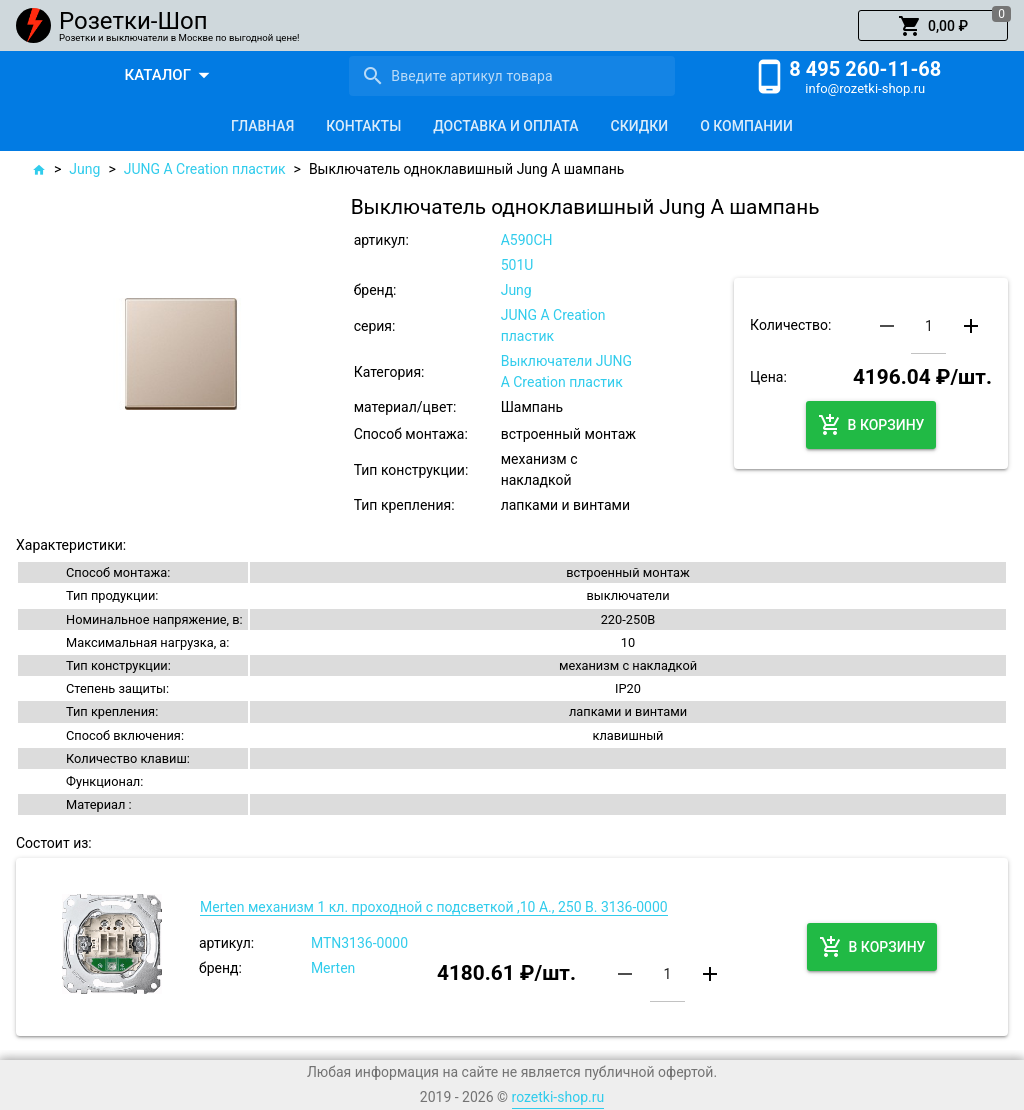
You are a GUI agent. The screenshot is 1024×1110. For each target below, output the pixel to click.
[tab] (262, 126)
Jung (84, 169)
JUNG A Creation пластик (205, 169)
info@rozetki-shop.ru (865, 88)
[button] (933, 26)
